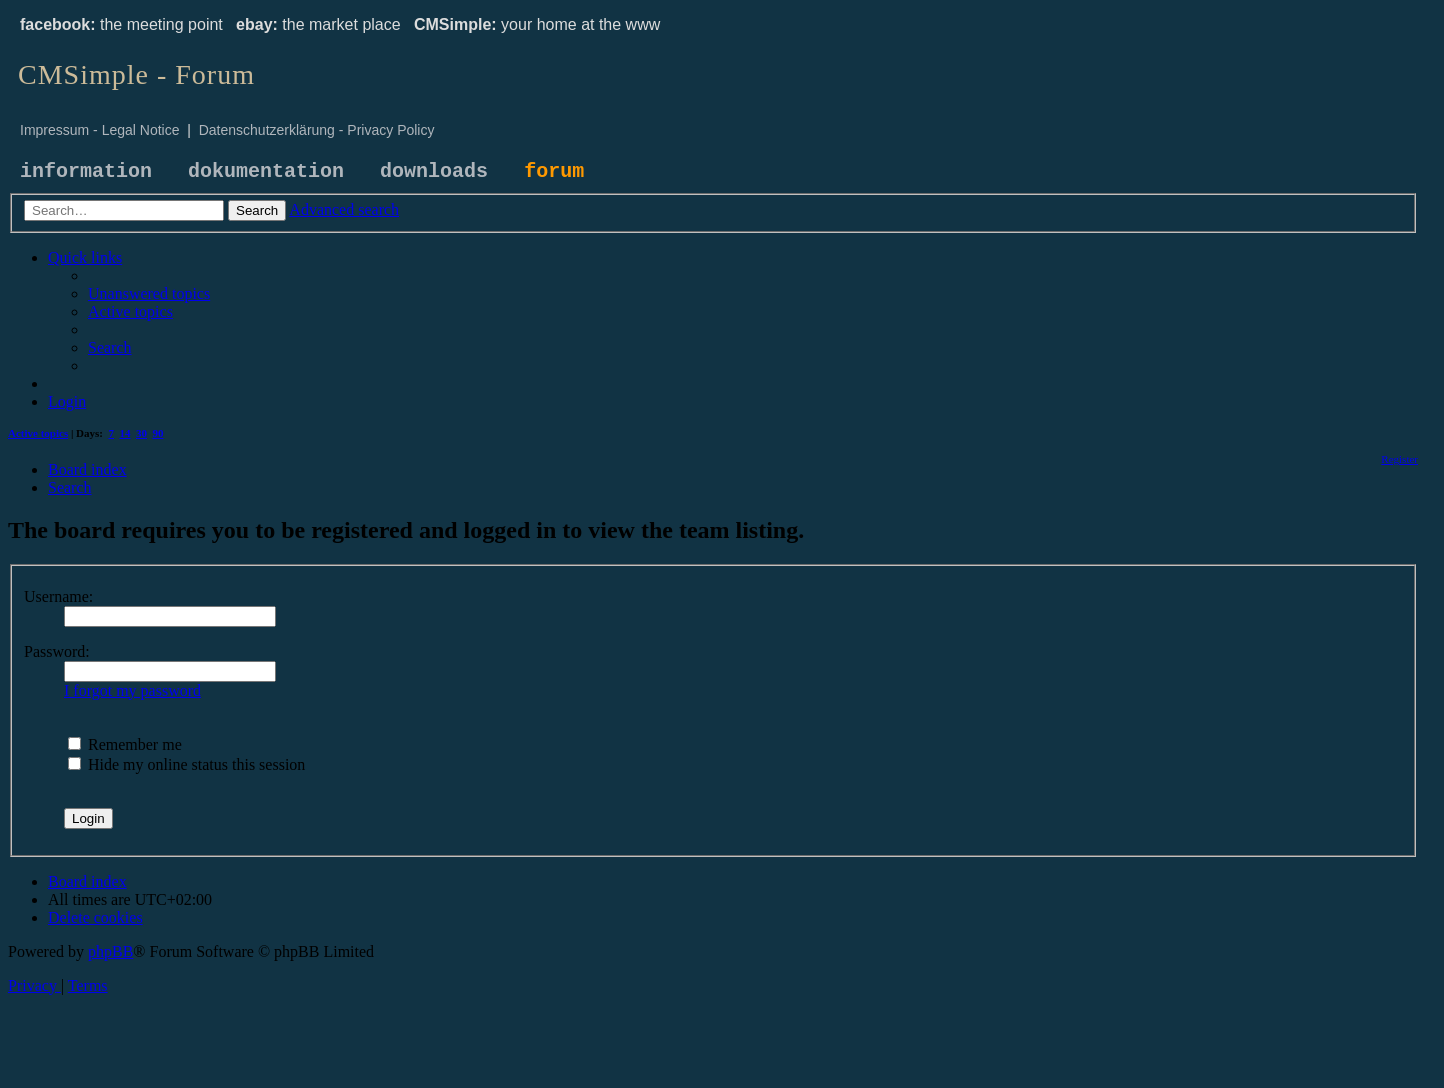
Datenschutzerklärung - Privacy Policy (317, 130)
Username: (58, 596)
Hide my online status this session (186, 764)
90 (158, 433)
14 (125, 433)
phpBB (110, 951)
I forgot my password (132, 690)
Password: (57, 651)
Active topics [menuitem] (38, 433)
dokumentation (266, 171)
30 (141, 433)
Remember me (125, 744)
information (86, 171)
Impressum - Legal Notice (100, 130)
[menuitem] (149, 293)
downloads (434, 171)
